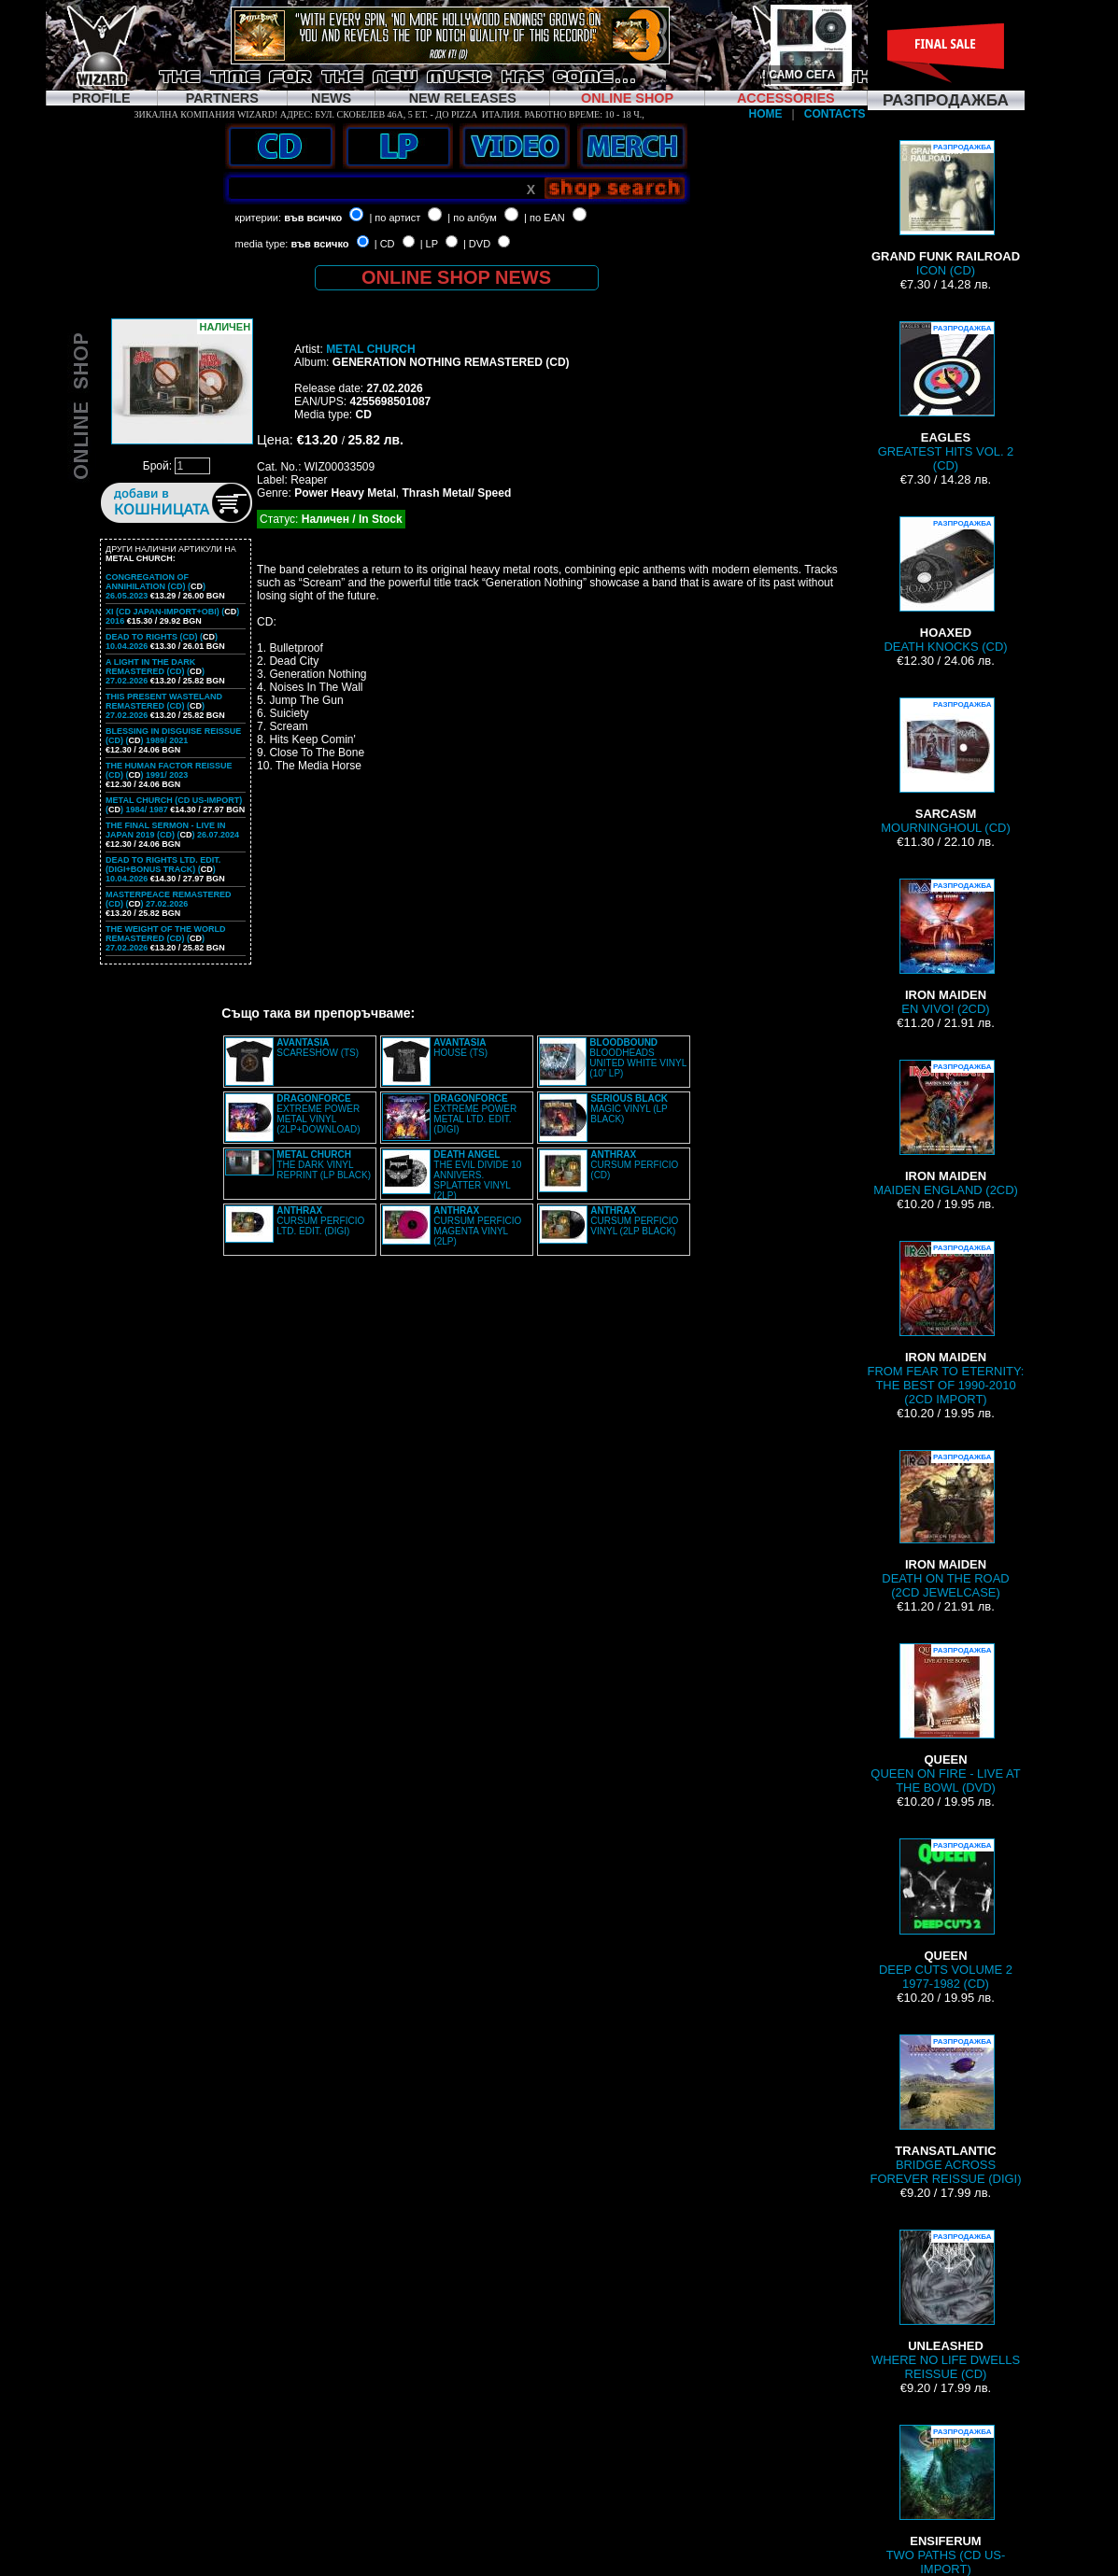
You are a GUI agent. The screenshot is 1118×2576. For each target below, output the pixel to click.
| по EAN (544, 217)
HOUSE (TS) (460, 1047)
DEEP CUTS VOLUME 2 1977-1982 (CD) (945, 1914)
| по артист (394, 217)
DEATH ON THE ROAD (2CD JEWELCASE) (945, 1524)
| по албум (472, 217)
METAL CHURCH (371, 349)
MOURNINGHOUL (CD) (945, 766)
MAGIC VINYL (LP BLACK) (629, 1108)
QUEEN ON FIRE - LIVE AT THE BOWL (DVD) (945, 1719)
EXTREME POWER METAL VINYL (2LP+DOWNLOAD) (318, 1113)
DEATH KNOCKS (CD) (945, 585)
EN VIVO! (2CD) (946, 947)
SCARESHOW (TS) (317, 1047)
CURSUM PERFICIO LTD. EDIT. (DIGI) (320, 1220)
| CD (385, 243)
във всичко (313, 217)
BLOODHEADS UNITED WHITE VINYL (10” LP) (637, 1057)
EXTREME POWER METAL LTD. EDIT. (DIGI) (475, 1113)
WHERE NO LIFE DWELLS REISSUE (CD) (945, 2305)
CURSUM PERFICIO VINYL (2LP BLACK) (634, 1220)
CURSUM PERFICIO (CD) (634, 1164)
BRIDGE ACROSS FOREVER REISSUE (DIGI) (946, 2110)
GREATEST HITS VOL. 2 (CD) (946, 396)
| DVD (476, 243)
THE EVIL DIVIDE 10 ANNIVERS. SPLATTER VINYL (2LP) (477, 1175)
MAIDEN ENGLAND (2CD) (945, 1128)
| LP (429, 243)
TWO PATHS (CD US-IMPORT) (946, 2500)
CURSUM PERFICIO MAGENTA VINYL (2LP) (477, 1225)
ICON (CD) (945, 208)
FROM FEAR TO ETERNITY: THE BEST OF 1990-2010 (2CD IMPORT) (946, 1323)
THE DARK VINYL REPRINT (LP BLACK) (323, 1164)
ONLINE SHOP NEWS (456, 277)
